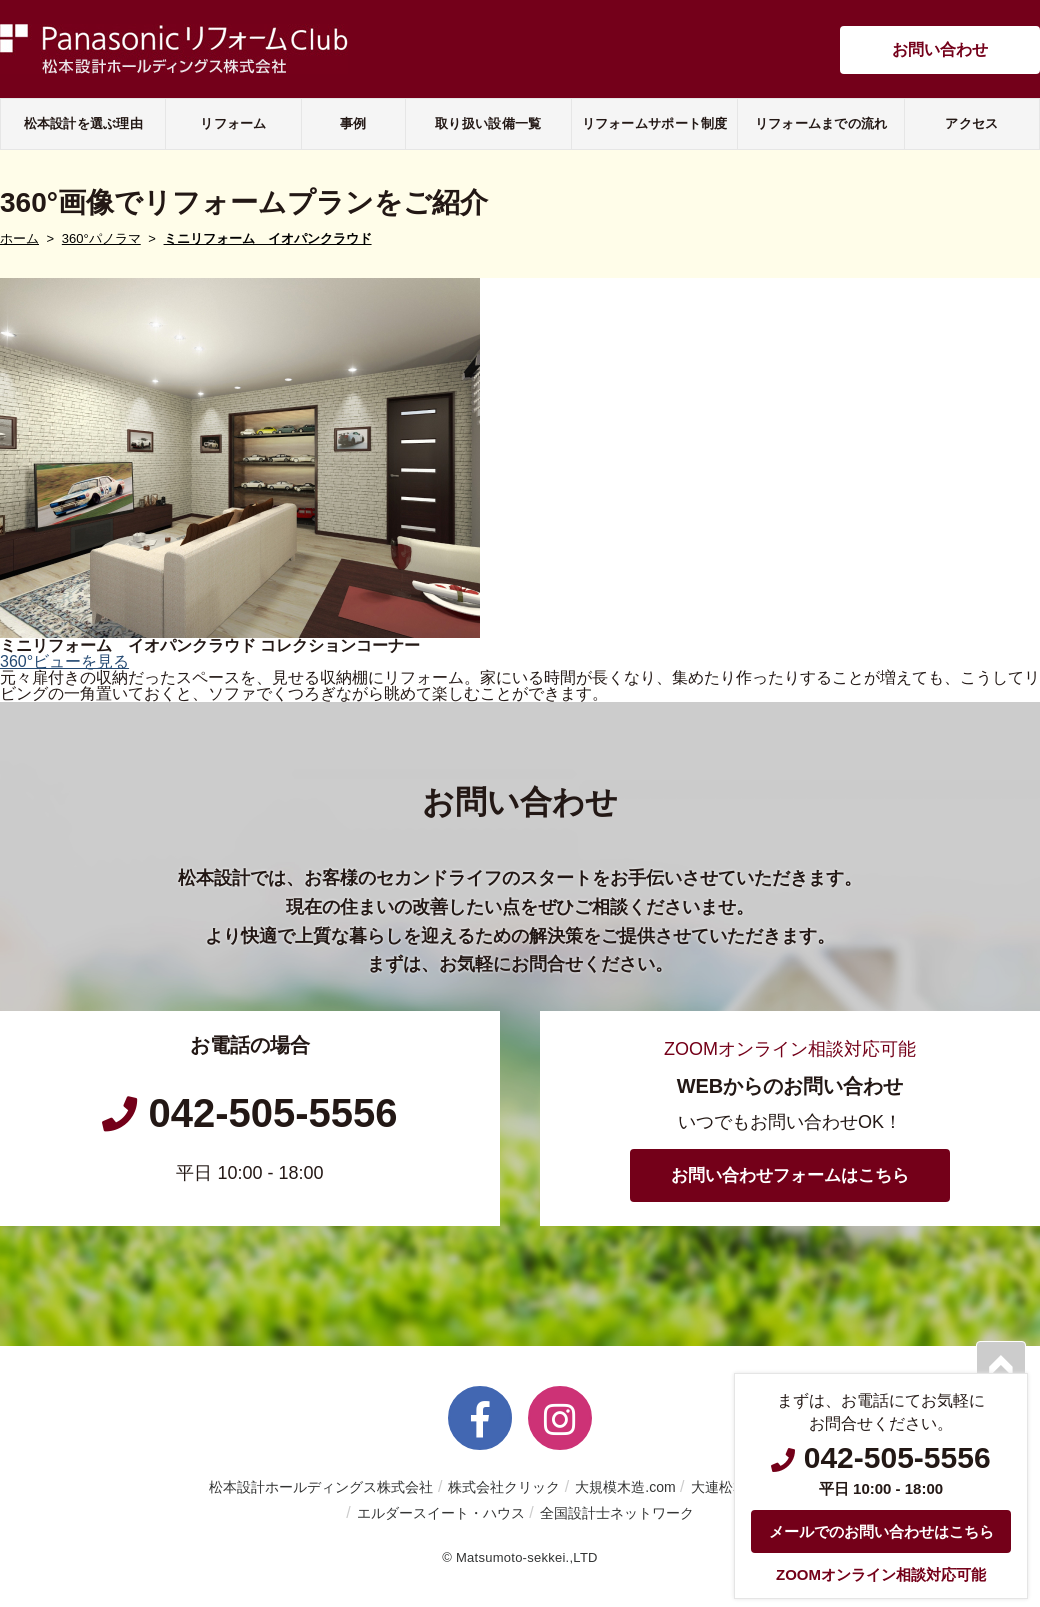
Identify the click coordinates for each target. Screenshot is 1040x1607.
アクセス (971, 123)
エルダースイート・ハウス (441, 1513)
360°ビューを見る (64, 661)
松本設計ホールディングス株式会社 (321, 1487)
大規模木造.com (625, 1487)
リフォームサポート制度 (655, 123)
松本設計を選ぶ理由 (83, 123)
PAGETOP (1001, 1366)
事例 (353, 123)
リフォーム (233, 123)
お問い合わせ (940, 49)
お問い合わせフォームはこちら (790, 1175)
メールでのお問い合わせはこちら (881, 1531)
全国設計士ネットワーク (617, 1513)
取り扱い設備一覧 (488, 123)
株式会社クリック (504, 1487)
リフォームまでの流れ (821, 123)
